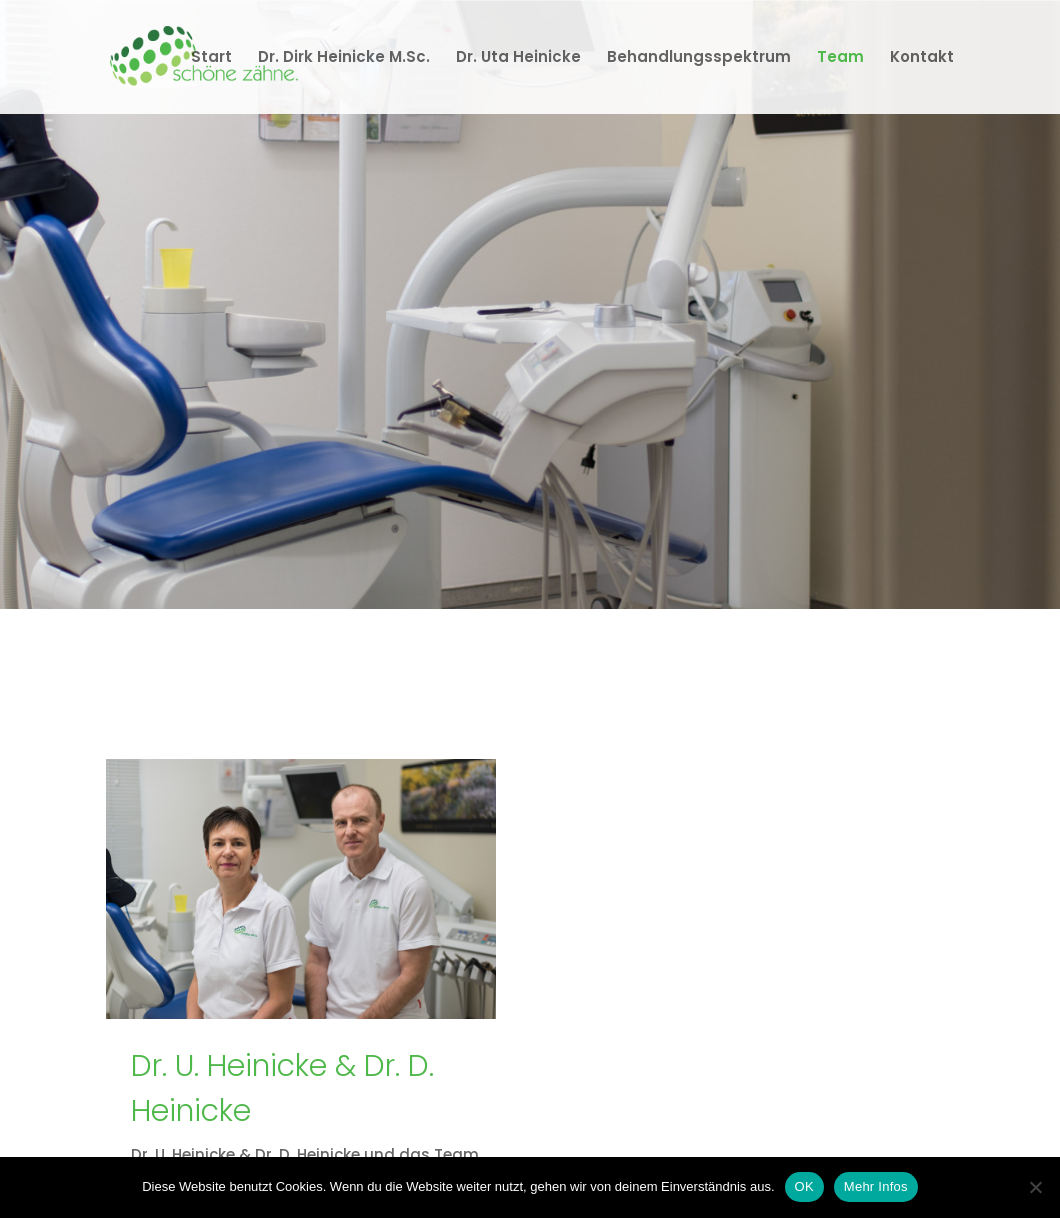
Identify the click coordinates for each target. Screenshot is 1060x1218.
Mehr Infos (876, 1186)
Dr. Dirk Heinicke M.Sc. (344, 58)
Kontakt (922, 58)
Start (211, 58)
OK (804, 1186)
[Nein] (1035, 1187)
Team (840, 58)
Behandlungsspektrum (699, 58)
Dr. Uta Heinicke (518, 58)
